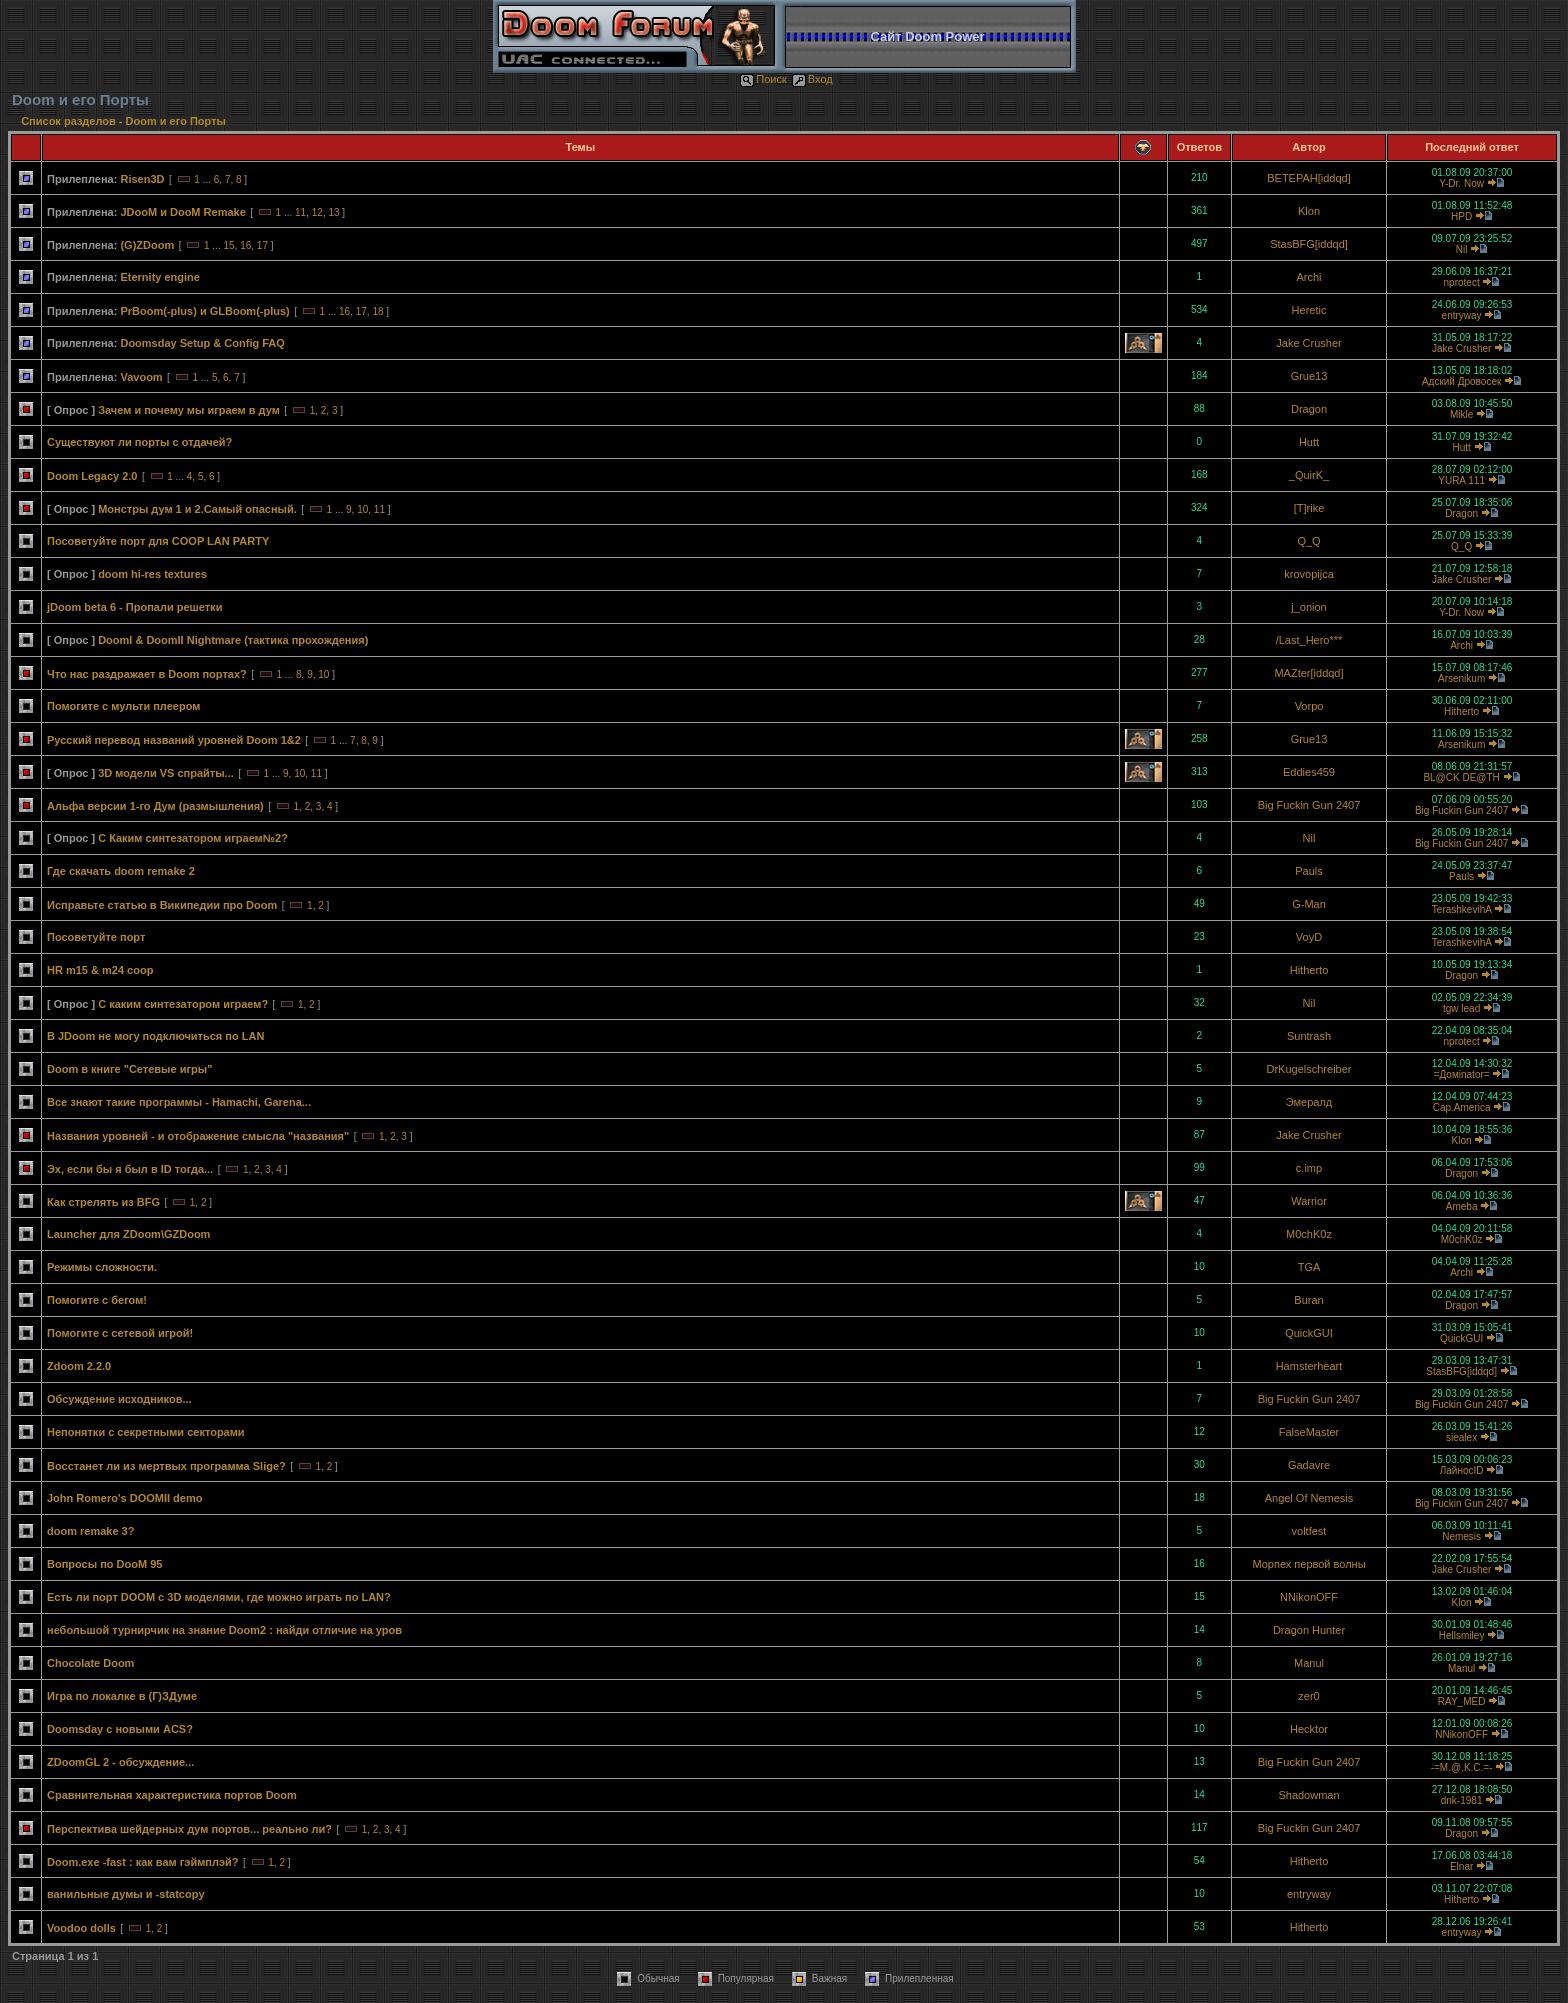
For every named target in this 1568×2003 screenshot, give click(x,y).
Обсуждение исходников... (119, 1399)
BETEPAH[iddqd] (1309, 178)
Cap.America (1462, 1107)
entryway (1462, 315)
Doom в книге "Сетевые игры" (129, 1069)
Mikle (1461, 414)
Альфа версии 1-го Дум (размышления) (155, 806)
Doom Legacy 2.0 (92, 476)
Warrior (1309, 1201)
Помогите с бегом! (97, 1300)
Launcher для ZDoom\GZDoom (128, 1234)
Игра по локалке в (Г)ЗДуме (122, 1696)
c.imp (1309, 1168)
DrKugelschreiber (1309, 1069)
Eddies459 (1309, 772)
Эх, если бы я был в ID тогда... (130, 1169)
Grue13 (1309, 376)
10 (362, 509)
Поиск (763, 79)
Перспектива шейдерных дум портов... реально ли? (189, 1829)
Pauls (1309, 871)
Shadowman (1308, 1795)
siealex (1461, 1437)
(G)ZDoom (147, 245)
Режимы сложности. (102, 1267)
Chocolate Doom (90, 1663)
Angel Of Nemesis (1309, 1498)
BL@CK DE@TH (1461, 777)
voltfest (1309, 1531)
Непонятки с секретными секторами (146, 1432)
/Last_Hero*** (1309, 640)
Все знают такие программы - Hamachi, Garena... (179, 1102)
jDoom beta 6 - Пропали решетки (134, 607)
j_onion (1308, 607)
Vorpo (1309, 706)
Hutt (1309, 442)
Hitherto (1461, 711)
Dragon (1309, 409)
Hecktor (1309, 1729)
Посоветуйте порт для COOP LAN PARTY (158, 541)
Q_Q (1308, 541)
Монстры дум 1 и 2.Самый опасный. (197, 509)
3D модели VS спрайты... (166, 773)
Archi (1308, 277)
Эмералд (1309, 1102)
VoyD (1309, 937)
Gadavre (1309, 1465)
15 (228, 245)
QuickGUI (1309, 1333)
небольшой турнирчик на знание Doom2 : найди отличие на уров (224, 1630)
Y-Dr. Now (1461, 183)
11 (300, 212)
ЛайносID (1462, 1470)
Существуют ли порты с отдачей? (139, 442)
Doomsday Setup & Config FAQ (202, 343)
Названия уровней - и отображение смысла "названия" (198, 1136)
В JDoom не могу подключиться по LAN (155, 1036)
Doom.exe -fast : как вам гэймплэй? (143, 1862)
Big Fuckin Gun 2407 (1309, 805)
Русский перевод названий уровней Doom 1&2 (174, 740)
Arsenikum (1461, 678)
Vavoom (141, 377)
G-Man (1309, 904)
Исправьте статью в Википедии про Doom (162, 905)
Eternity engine (159, 277)
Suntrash (1309, 1036)
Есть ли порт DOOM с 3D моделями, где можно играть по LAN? (219, 1597)
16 (245, 245)
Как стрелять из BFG (103, 1202)
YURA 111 (1461, 480)
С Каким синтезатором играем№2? (193, 838)
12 (317, 212)
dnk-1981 (1462, 1800)
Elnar (1461, 1866)
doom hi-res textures (152, 574)
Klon (1309, 211)
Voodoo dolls (81, 1928)
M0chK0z (1309, 1234)
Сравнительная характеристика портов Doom (172, 1795)
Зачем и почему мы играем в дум (189, 410)
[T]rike (1309, 508)
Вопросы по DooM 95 (104, 1564)
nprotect (1462, 282)
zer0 (1308, 1696)
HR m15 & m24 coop (100, 970)
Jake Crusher (1308, 343)
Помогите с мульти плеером (123, 706)
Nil (1462, 249)
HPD (1461, 216)
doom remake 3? (90, 1531)
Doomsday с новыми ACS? (120, 1729)
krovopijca (1309, 574)
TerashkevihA (1461, 909)
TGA (1309, 1267)
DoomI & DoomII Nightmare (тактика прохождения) (233, 640)
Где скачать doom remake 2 (121, 871)
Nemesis (1461, 1536)
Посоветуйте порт (96, 937)
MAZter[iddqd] (1308, 673)
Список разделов (70, 121)
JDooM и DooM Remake (182, 212)
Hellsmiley (1462, 1635)
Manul (1309, 1663)
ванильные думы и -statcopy (126, 1894)
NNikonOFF (1309, 1597)
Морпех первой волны (1308, 1564)
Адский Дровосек (1461, 381)
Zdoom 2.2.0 (79, 1366)
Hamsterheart (1309, 1366)
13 (333, 212)
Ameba (1462, 1206)
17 (262, 245)
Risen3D (142, 179)
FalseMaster (1309, 1432)
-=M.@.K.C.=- (1462, 1767)
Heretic (1309, 310)
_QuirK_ (1309, 475)
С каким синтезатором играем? (183, 1004)
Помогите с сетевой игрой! (120, 1333)
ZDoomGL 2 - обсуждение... (120, 1762)
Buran (1308, 1300)
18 (377, 311)
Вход (812, 79)
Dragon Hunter (1309, 1630)
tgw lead (1461, 1008)
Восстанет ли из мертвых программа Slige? (166, 1466)
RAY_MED (1462, 1701)
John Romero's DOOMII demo (124, 1498)
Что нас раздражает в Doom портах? (147, 674)
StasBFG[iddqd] (1309, 244)
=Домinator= (1462, 1074)
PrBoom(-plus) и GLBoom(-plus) (204, 311)
